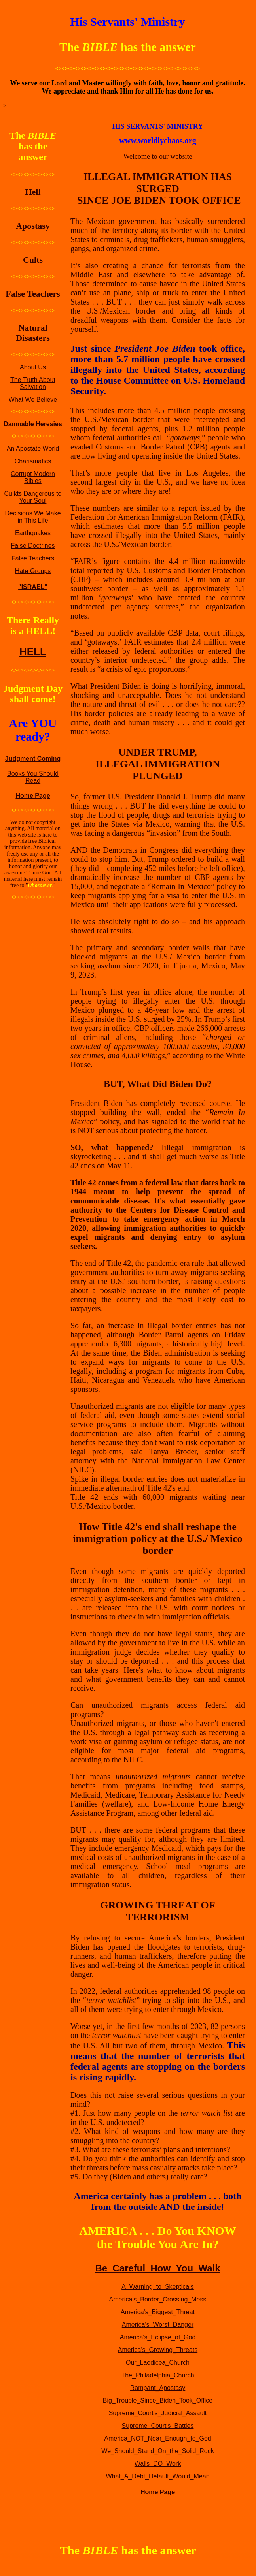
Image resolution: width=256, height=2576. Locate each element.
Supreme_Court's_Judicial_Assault (158, 2413)
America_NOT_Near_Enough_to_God (157, 2438)
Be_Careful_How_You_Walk (157, 2268)
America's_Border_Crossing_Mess (158, 2299)
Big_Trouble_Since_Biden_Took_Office (158, 2400)
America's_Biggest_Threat (158, 2312)
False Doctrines (33, 545)
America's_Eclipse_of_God (158, 2337)
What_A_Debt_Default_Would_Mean (157, 2476)
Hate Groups (33, 571)
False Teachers (32, 558)
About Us (33, 367)
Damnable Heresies (33, 424)
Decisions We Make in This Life (33, 517)
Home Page (32, 795)
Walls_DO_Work (158, 2463)
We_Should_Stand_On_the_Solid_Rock (157, 2451)
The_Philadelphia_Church (157, 2375)
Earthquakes (33, 533)
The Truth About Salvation (32, 383)
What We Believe (33, 399)
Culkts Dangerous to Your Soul (33, 497)
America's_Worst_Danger (158, 2324)
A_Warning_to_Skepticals (157, 2286)
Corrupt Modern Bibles (33, 477)
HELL (32, 652)
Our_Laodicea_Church (158, 2362)
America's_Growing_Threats (157, 2350)
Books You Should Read (33, 777)
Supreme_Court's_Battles (158, 2425)
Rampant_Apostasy (158, 2387)
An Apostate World (33, 448)
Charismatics (33, 461)
